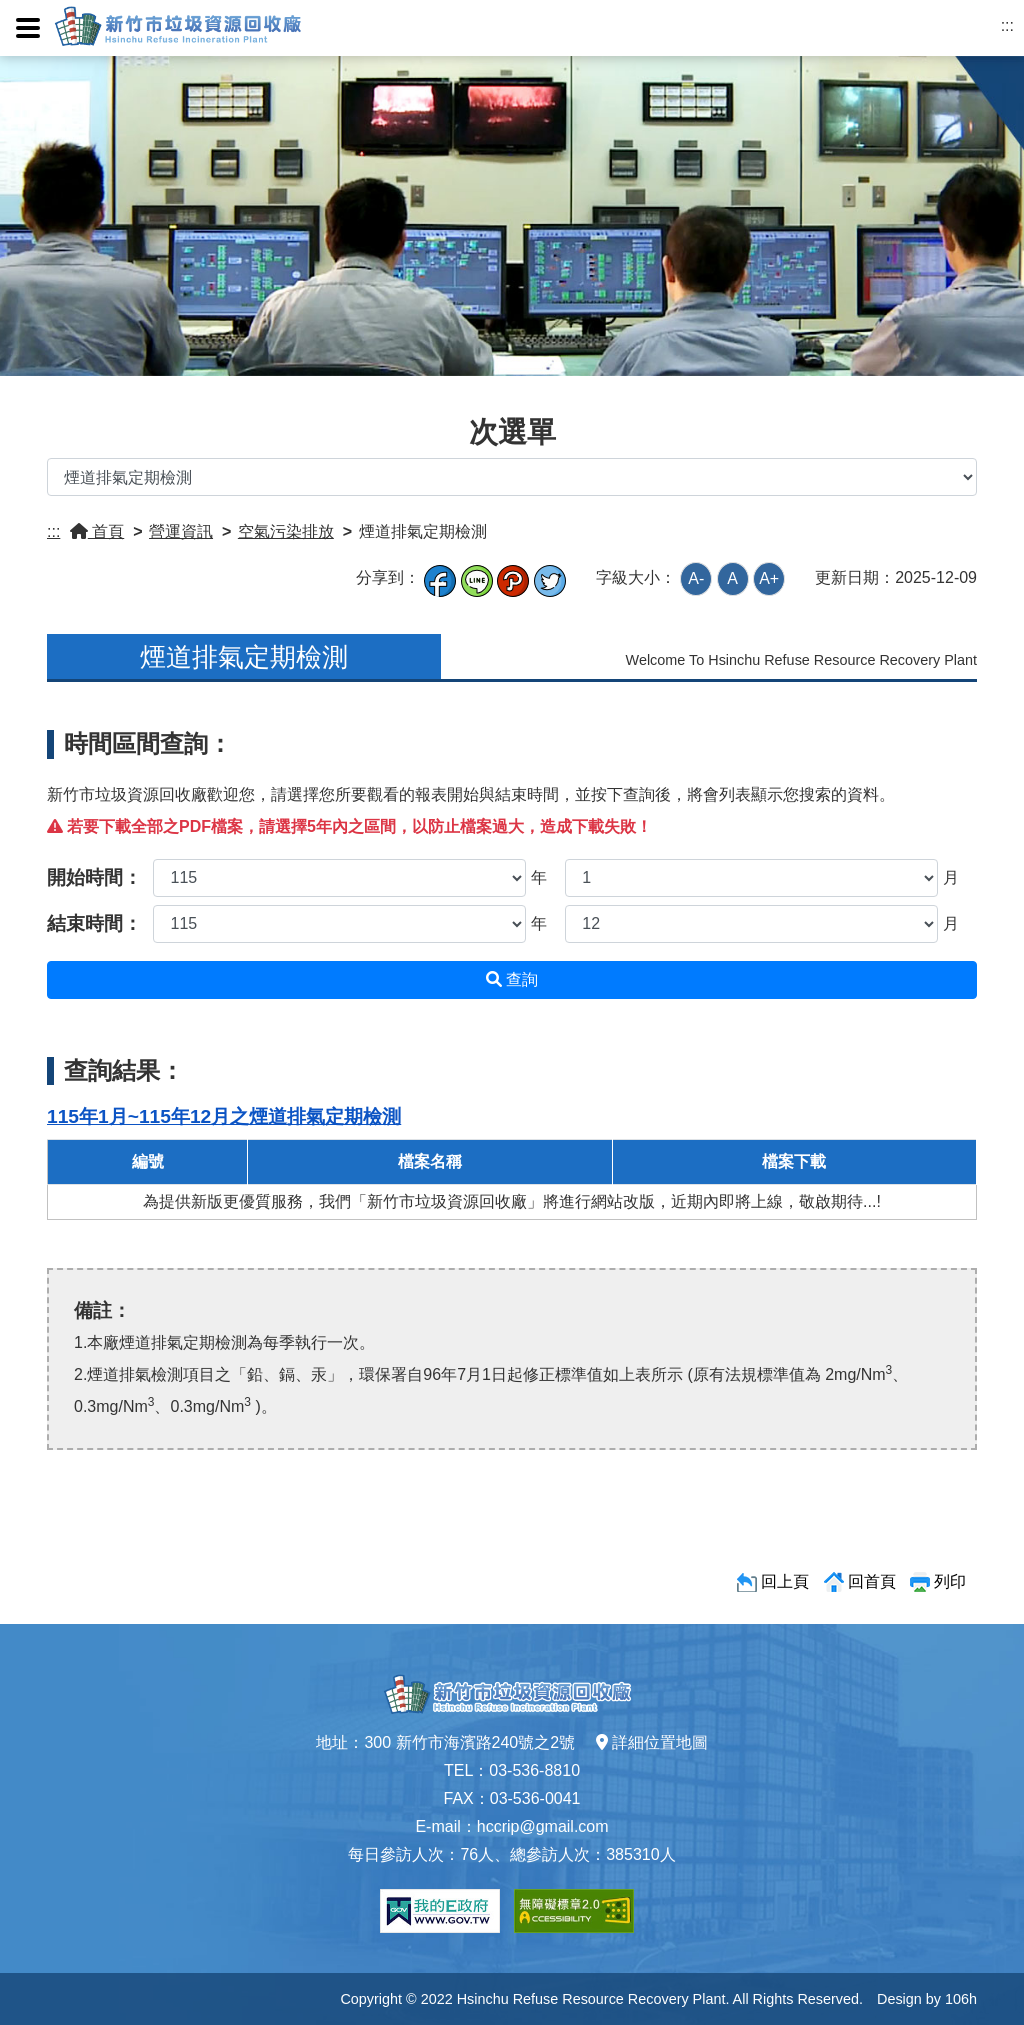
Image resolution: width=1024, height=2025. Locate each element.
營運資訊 (181, 531)
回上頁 (785, 1581)
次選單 (512, 432)
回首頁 (872, 1581)
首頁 (97, 531)
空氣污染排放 (286, 531)
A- (696, 578)
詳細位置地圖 (652, 1742)
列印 (950, 1581)
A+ (769, 578)
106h (961, 1999)
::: (1007, 25)
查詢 (512, 979)
